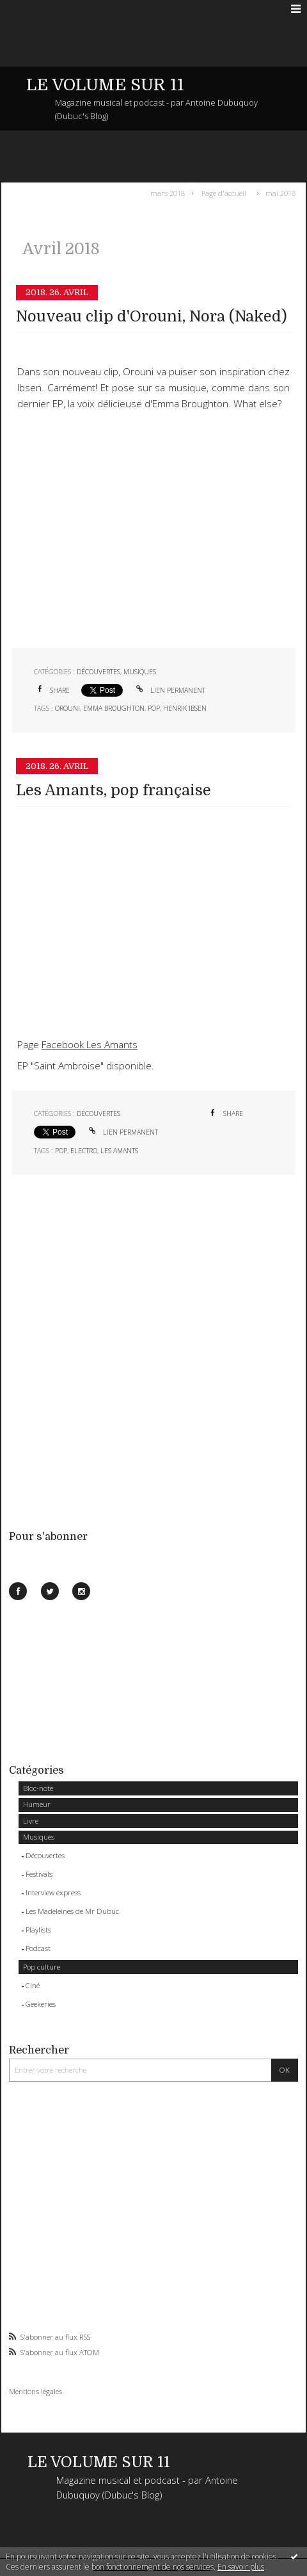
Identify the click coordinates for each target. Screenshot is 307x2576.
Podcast (38, 1948)
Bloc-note (38, 1788)
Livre (30, 1821)
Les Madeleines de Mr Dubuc (72, 1911)
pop (154, 708)
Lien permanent (169, 690)
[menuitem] (170, 192)
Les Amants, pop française (113, 790)
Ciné (33, 1985)
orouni (67, 708)
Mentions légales (35, 2391)
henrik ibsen (185, 708)
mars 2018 (167, 192)
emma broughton (114, 708)
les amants (119, 1150)
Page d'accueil (223, 192)
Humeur (37, 1804)
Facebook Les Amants (90, 1044)
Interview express (53, 1892)
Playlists (38, 1929)
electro (83, 1150)
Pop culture (41, 1967)
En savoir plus (240, 2566)
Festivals (39, 1874)
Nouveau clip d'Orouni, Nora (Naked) (151, 316)
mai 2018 (280, 192)
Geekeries (41, 2004)
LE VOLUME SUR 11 (105, 85)
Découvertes (45, 1855)
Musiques (38, 1837)
